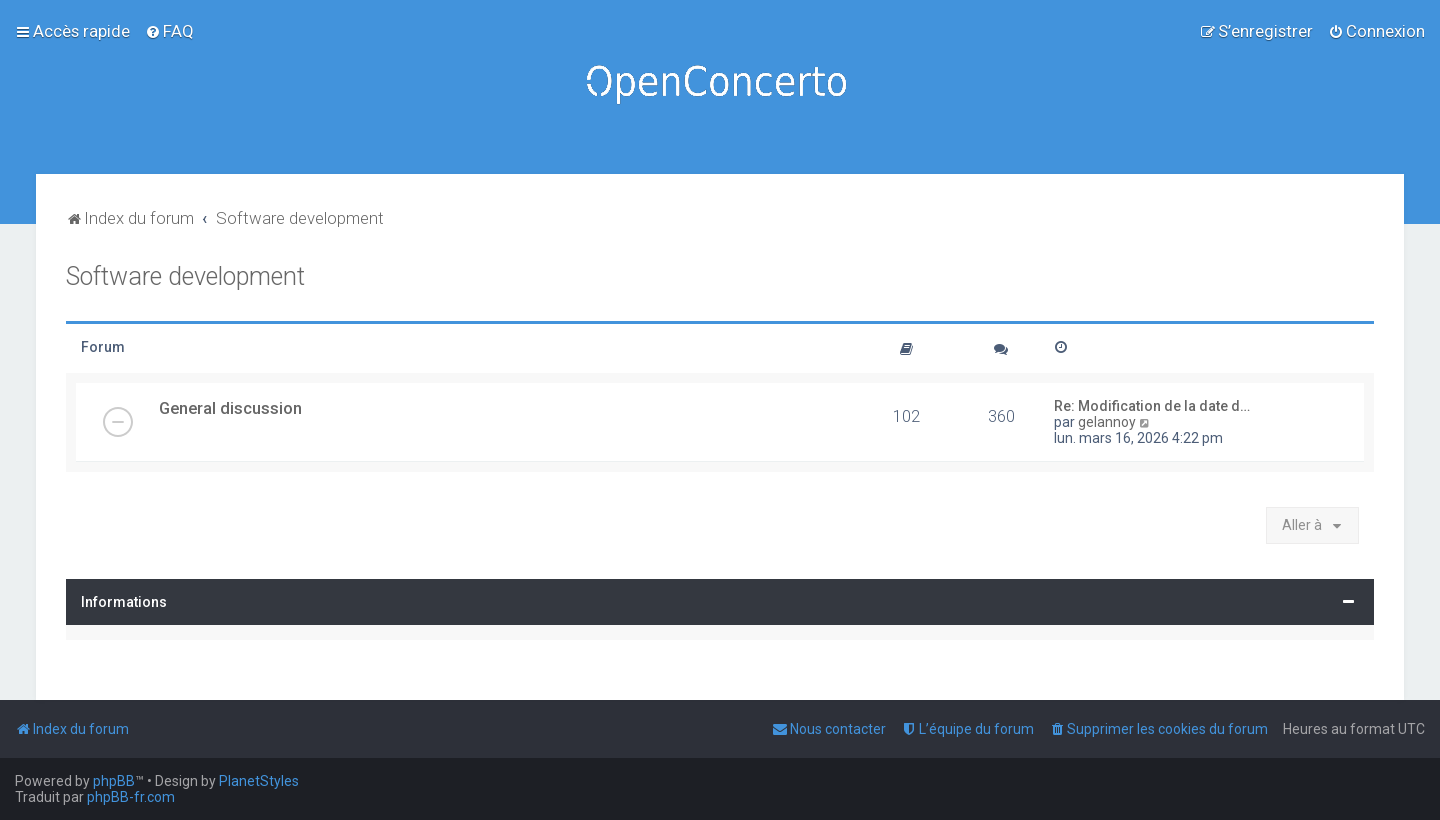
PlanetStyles (259, 781)
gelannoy (1107, 422)
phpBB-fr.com (131, 797)
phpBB (114, 781)
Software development (185, 276)
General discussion (230, 408)
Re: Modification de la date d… (1152, 406)
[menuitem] (169, 31)
